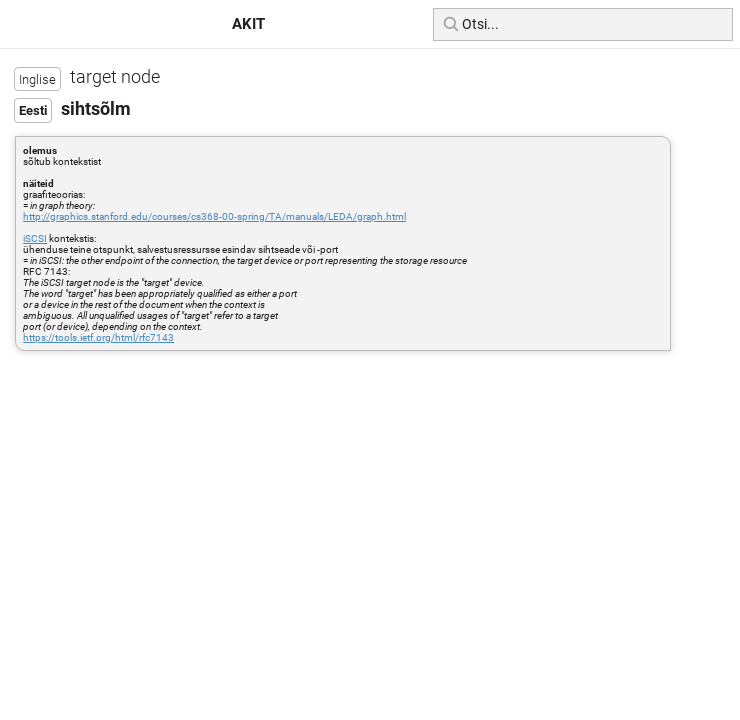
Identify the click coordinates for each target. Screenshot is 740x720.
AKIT (248, 24)
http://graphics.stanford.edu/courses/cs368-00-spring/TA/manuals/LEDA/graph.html (214, 216)
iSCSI (35, 238)
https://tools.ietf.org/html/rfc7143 (98, 337)
